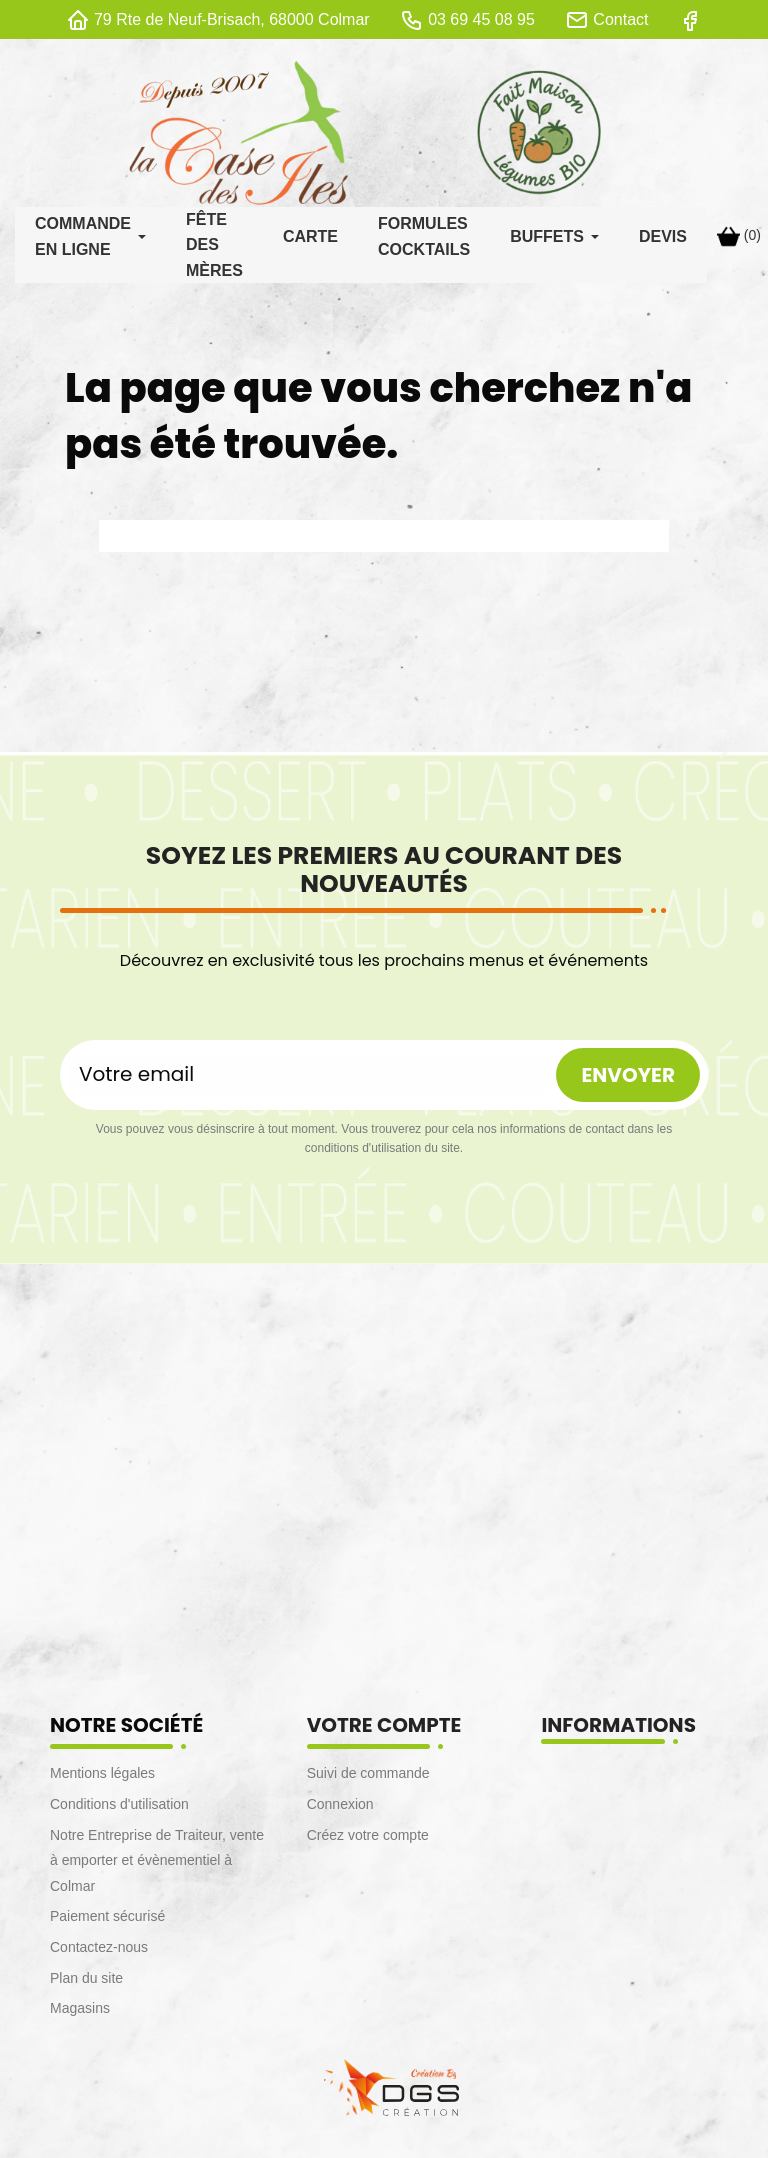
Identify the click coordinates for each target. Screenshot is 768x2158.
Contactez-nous (99, 1952)
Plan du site (86, 1983)
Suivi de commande (368, 1778)
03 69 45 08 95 (481, 19)
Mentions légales (102, 1778)
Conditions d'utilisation (119, 1809)
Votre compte (384, 1730)
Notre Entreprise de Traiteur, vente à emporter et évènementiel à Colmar (157, 1865)
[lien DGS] (384, 2091)
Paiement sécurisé (107, 1921)
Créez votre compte (368, 1840)
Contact (620, 19)
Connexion (340, 1809)
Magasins (80, 2013)
